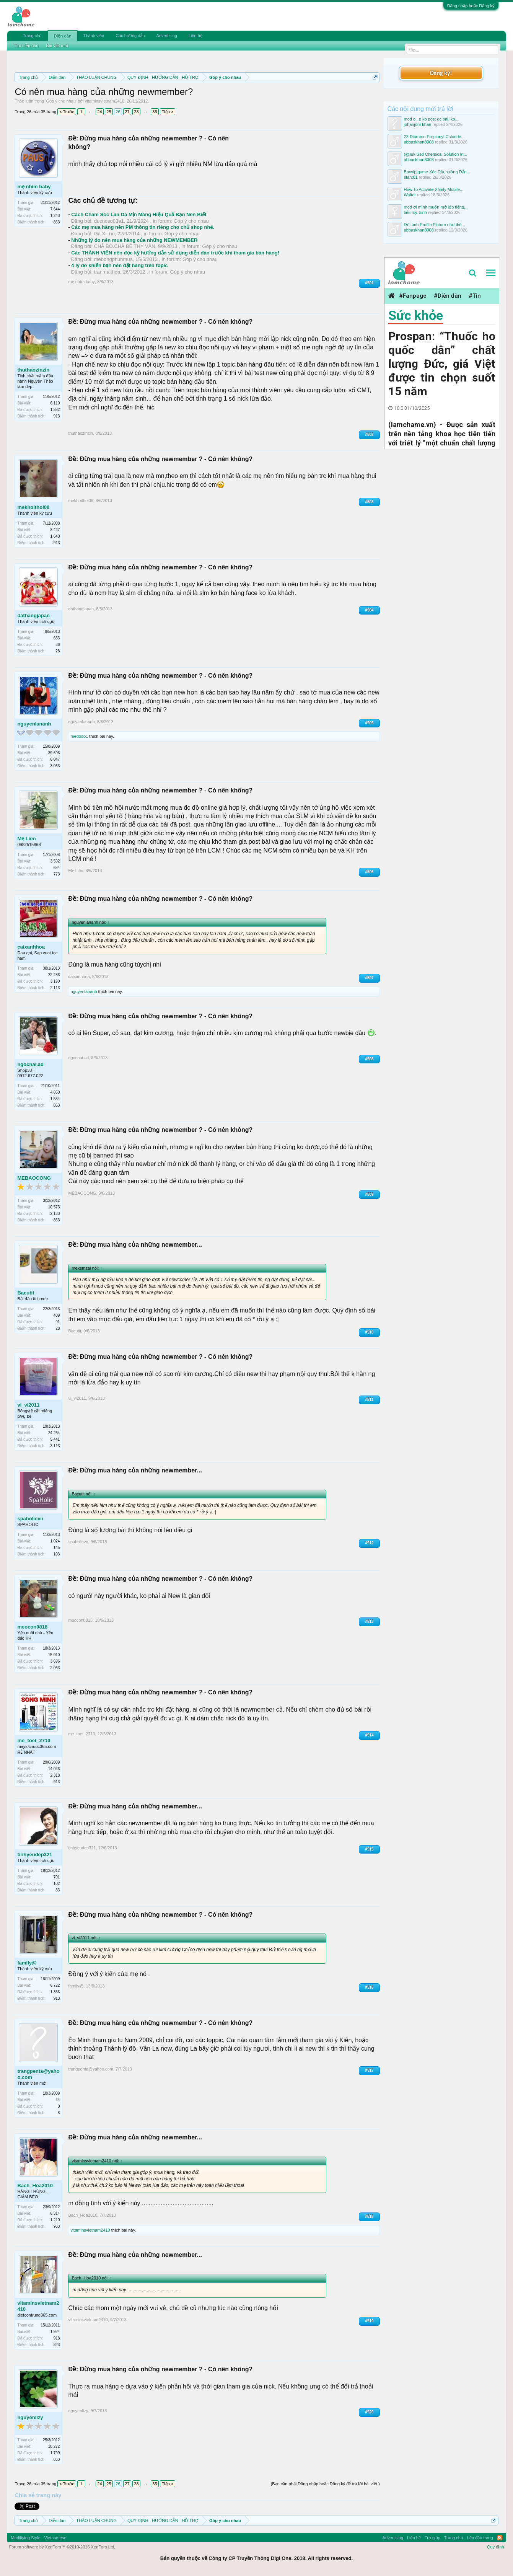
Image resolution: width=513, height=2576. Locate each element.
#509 (369, 1194)
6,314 (55, 2213)
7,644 (55, 209)
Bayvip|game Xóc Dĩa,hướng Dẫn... (437, 172)
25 (108, 111)
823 (57, 2345)
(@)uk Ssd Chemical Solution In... (435, 154)
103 (57, 1554)
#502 (369, 434)
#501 (369, 283)
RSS (499, 2537)
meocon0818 (32, 1627)
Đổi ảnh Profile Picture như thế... (434, 224)
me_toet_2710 (33, 1740)
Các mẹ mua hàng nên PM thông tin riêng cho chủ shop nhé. (142, 227)
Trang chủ (32, 35)
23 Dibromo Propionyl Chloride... (434, 136)
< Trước (66, 111)
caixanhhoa (31, 947)
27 (127, 111)
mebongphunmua (113, 259)
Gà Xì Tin (104, 233)
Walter (410, 194)
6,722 (55, 1985)
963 (57, 2226)
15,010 (54, 1655)
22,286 (54, 975)
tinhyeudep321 (34, 1854)
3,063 (55, 766)
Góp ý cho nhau (61, 101)
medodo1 (79, 736)
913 (57, 416)
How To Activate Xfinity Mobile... (434, 189)
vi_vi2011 (28, 1405)
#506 (369, 872)
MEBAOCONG (33, 1178)
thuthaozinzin (33, 370)
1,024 (55, 1541)
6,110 (55, 403)
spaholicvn (30, 1518)
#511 (369, 1399)
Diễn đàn (62, 36)
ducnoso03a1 (109, 221)
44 (57, 2100)
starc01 (411, 177)
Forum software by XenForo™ (62, 2547)
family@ (26, 1963)
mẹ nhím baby (33, 186)
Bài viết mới (57, 45)
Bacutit (25, 1293)
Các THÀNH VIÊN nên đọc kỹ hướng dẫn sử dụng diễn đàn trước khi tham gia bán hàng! (175, 253)
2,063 (55, 1668)
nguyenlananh (34, 724)
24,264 (54, 1433)
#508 (369, 1059)
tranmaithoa (107, 272)
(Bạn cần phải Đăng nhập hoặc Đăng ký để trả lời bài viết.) (325, 2483)
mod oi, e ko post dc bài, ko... (431, 119)
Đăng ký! (441, 73)
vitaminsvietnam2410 (104, 101)
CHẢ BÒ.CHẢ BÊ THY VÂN (124, 246)
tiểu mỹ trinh (415, 212)
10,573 (54, 1207)
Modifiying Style (25, 2537)
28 (136, 111)
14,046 (54, 1769)
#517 (369, 2070)
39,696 (54, 753)
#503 (369, 502)
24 (99, 111)
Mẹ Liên (26, 838)
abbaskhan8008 (419, 142)
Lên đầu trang (480, 2537)
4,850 (55, 1092)
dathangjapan (33, 615)
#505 (369, 723)
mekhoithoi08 (33, 507)
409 (57, 1315)
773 (57, 874)
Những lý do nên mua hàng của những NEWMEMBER (134, 240)
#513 (369, 1621)
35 (154, 111)
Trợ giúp (432, 2537)
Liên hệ (195, 35)
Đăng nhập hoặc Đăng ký (471, 5)
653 (57, 638)
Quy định (495, 2547)
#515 (369, 1849)
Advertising (166, 35)
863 (57, 222)
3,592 (55, 861)
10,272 (54, 2446)
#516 (369, 1987)
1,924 (55, 2332)
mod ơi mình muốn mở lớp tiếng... (436, 207)
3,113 (55, 1446)
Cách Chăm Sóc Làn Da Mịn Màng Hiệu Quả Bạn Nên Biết (138, 214)
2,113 (55, 988)
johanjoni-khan (418, 124)
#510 (369, 1332)
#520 (369, 2412)
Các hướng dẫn (130, 35)
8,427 (55, 530)
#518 (369, 2216)
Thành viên (93, 35)
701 (57, 1877)
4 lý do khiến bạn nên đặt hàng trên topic (119, 265)
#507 (369, 978)
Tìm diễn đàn (26, 45)
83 (57, 1890)
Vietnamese (55, 2537)
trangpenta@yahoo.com (38, 2074)
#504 (369, 610)
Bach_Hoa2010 (35, 2185)
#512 (369, 1543)
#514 (369, 1735)
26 (118, 111)
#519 (369, 2321)
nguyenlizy (30, 2417)
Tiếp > (167, 111)
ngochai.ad (30, 1064)
